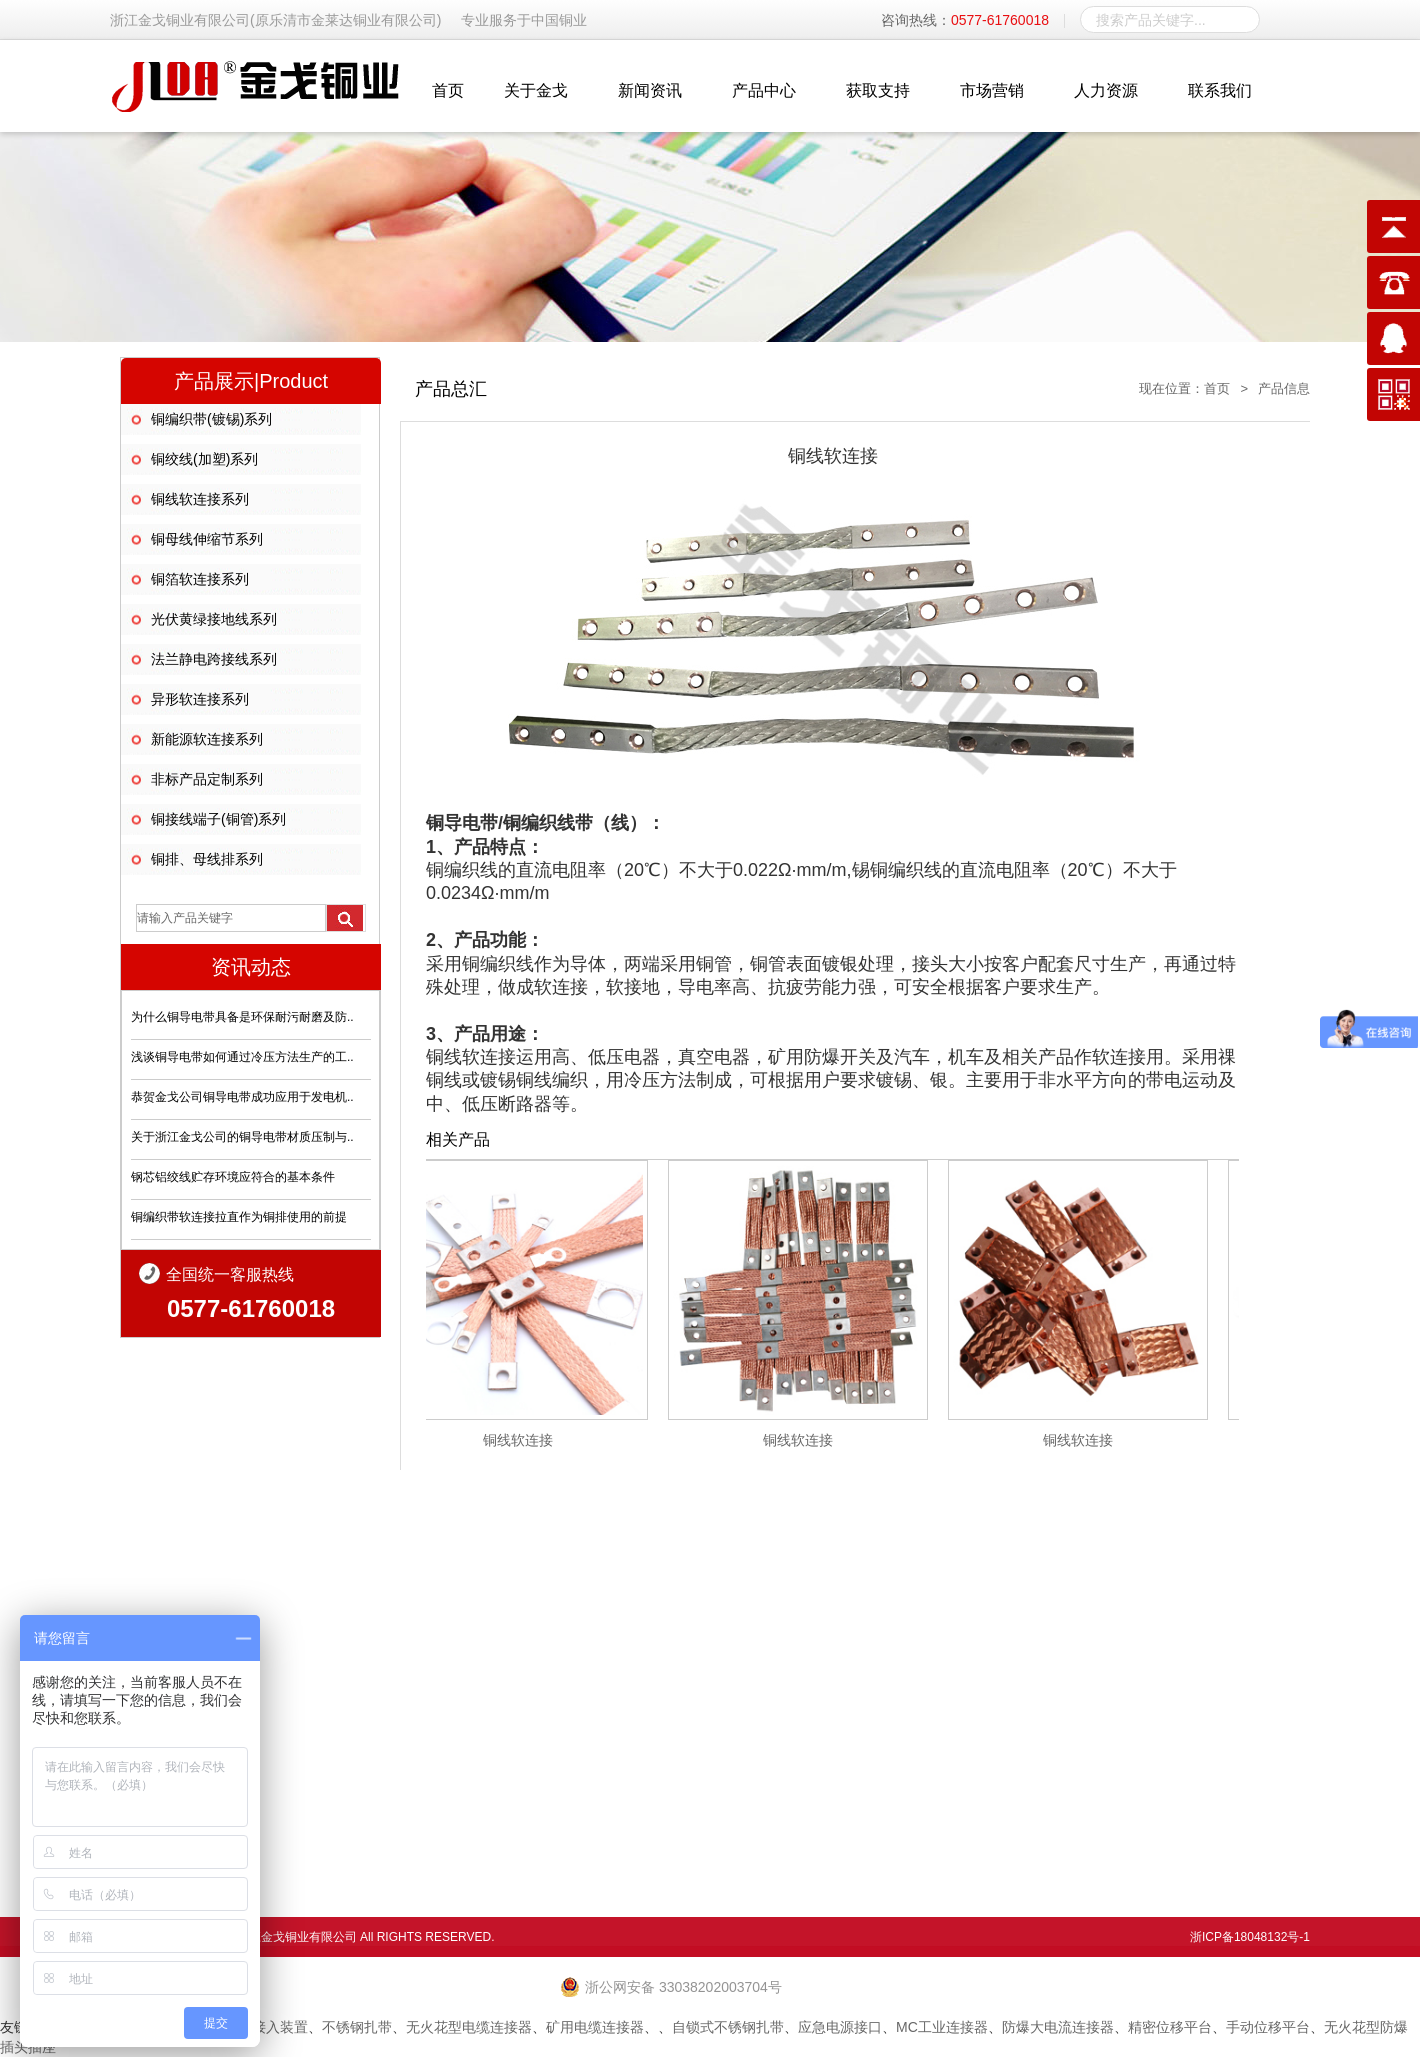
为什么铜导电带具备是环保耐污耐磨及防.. (242, 1017)
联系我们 (1220, 90)
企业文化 (693, 1670)
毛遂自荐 (1208, 1710)
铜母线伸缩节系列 (207, 539)
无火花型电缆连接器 (469, 2027)
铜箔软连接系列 (200, 579)
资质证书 (899, 1690)
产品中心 (764, 90)
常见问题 (796, 1690)
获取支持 (878, 90)
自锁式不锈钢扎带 (728, 2027)
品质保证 (1002, 1670)
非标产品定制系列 (207, 779)
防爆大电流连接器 (1058, 2027)
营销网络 (1105, 1650)
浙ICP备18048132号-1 (1250, 1937)
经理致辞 (693, 1690)
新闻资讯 (650, 90)
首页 (448, 90)
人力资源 (1106, 90)
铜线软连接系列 (200, 499)
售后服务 (1002, 1650)
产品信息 (1284, 388)
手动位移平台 (1268, 2027)
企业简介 (693, 1650)
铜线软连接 (527, 1440)
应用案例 (1105, 1690)
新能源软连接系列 (207, 739)
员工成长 (1208, 1670)
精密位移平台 (1170, 2027)
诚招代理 (1105, 1710)
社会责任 (693, 1710)
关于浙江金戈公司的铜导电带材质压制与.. (242, 1137)
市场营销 (992, 90)
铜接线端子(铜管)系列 (218, 819)
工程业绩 (1105, 1670)
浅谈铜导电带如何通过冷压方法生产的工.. (242, 1057)
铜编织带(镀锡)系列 (211, 419)
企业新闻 (796, 1650)
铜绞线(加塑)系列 (204, 459)
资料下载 (899, 1710)
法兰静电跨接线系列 (214, 659)
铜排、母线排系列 (207, 859)
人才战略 (1208, 1650)
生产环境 (899, 1670)
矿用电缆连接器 (595, 2027)
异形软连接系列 (200, 699)
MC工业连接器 (942, 2027)
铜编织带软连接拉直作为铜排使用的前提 (239, 1217)
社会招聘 (1208, 1690)
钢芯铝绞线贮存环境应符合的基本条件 (233, 1177)
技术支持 (1002, 1690)
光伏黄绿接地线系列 (214, 619)
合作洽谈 (1002, 1710)
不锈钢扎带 (357, 2027)
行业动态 (796, 1670)
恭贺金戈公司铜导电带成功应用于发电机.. (242, 1097)
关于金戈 (536, 90)
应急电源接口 (840, 2027)
